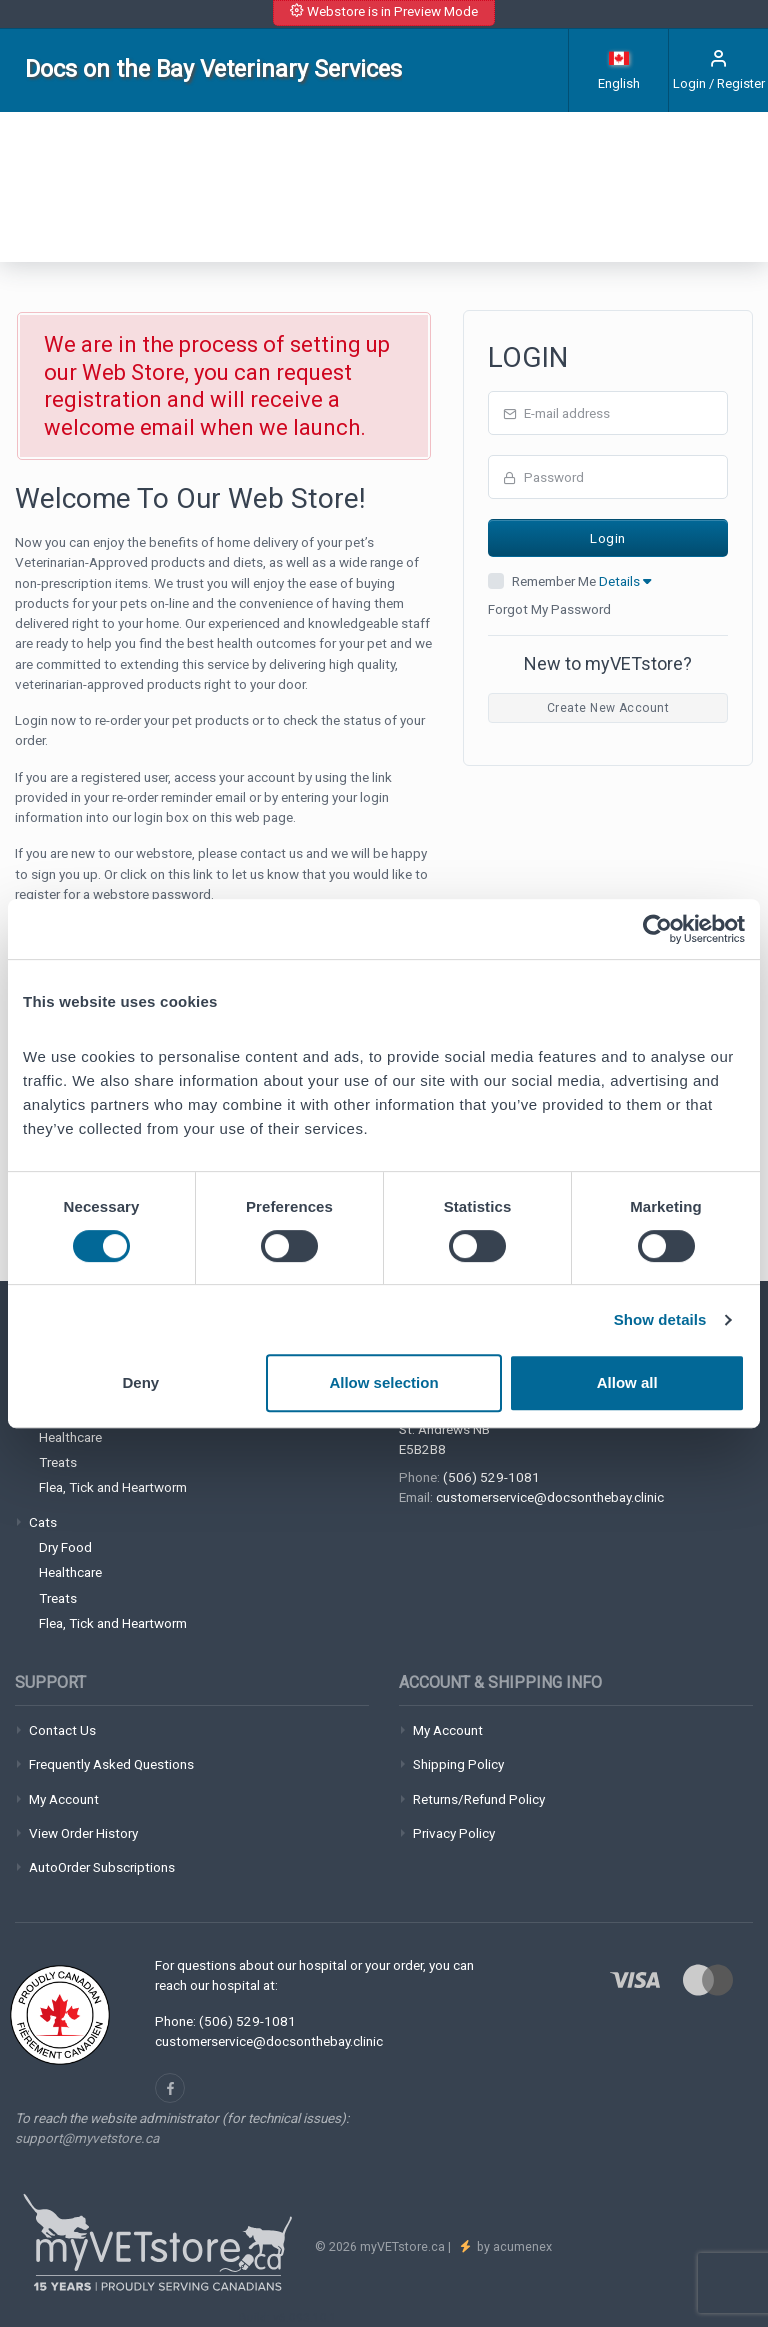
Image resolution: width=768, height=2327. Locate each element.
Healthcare (70, 1437)
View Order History (83, 1833)
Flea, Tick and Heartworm (113, 1487)
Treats (58, 1462)
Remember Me (581, 581)
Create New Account (608, 708)
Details (625, 581)
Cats (43, 1522)
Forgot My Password (549, 609)
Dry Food (65, 1547)
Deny (140, 1382)
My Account (64, 1799)
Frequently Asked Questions (111, 1764)
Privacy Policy (454, 1833)
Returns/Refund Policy (479, 1799)
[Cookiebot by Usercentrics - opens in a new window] (657, 929)
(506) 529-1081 (491, 1477)
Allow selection (383, 1382)
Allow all (627, 1382)
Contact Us (62, 1730)
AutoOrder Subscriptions (102, 1867)
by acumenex (513, 2246)
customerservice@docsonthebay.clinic (550, 1497)
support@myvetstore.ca (87, 2138)
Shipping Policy (458, 1764)
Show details (660, 1319)
